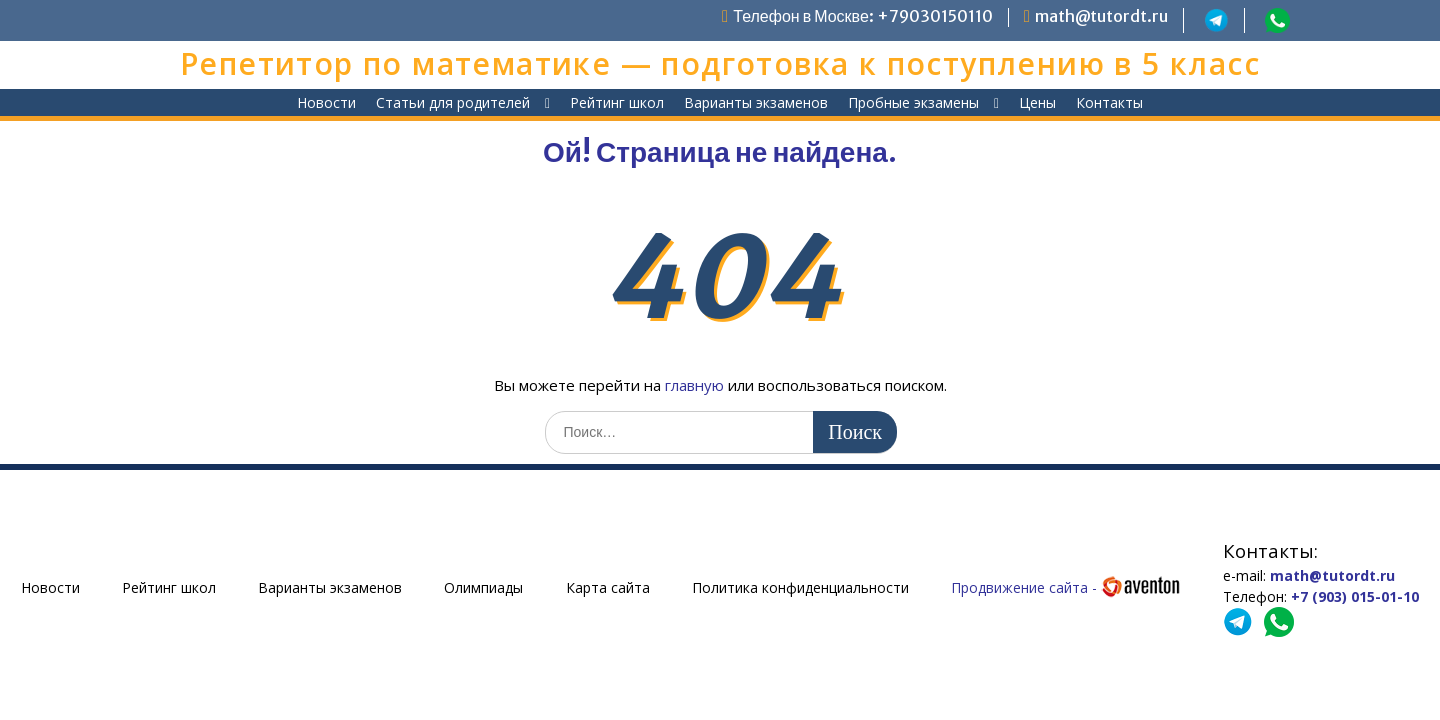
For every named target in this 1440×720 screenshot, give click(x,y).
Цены (1037, 102)
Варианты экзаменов (756, 102)
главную (694, 385)
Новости (326, 102)
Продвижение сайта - (1066, 587)
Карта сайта (608, 587)
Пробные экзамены (913, 102)
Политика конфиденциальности (800, 587)
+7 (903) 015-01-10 (1355, 596)
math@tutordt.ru (1101, 16)
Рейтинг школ (617, 102)
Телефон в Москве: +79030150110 (863, 16)
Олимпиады (483, 587)
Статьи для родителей (453, 102)
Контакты (1109, 102)
